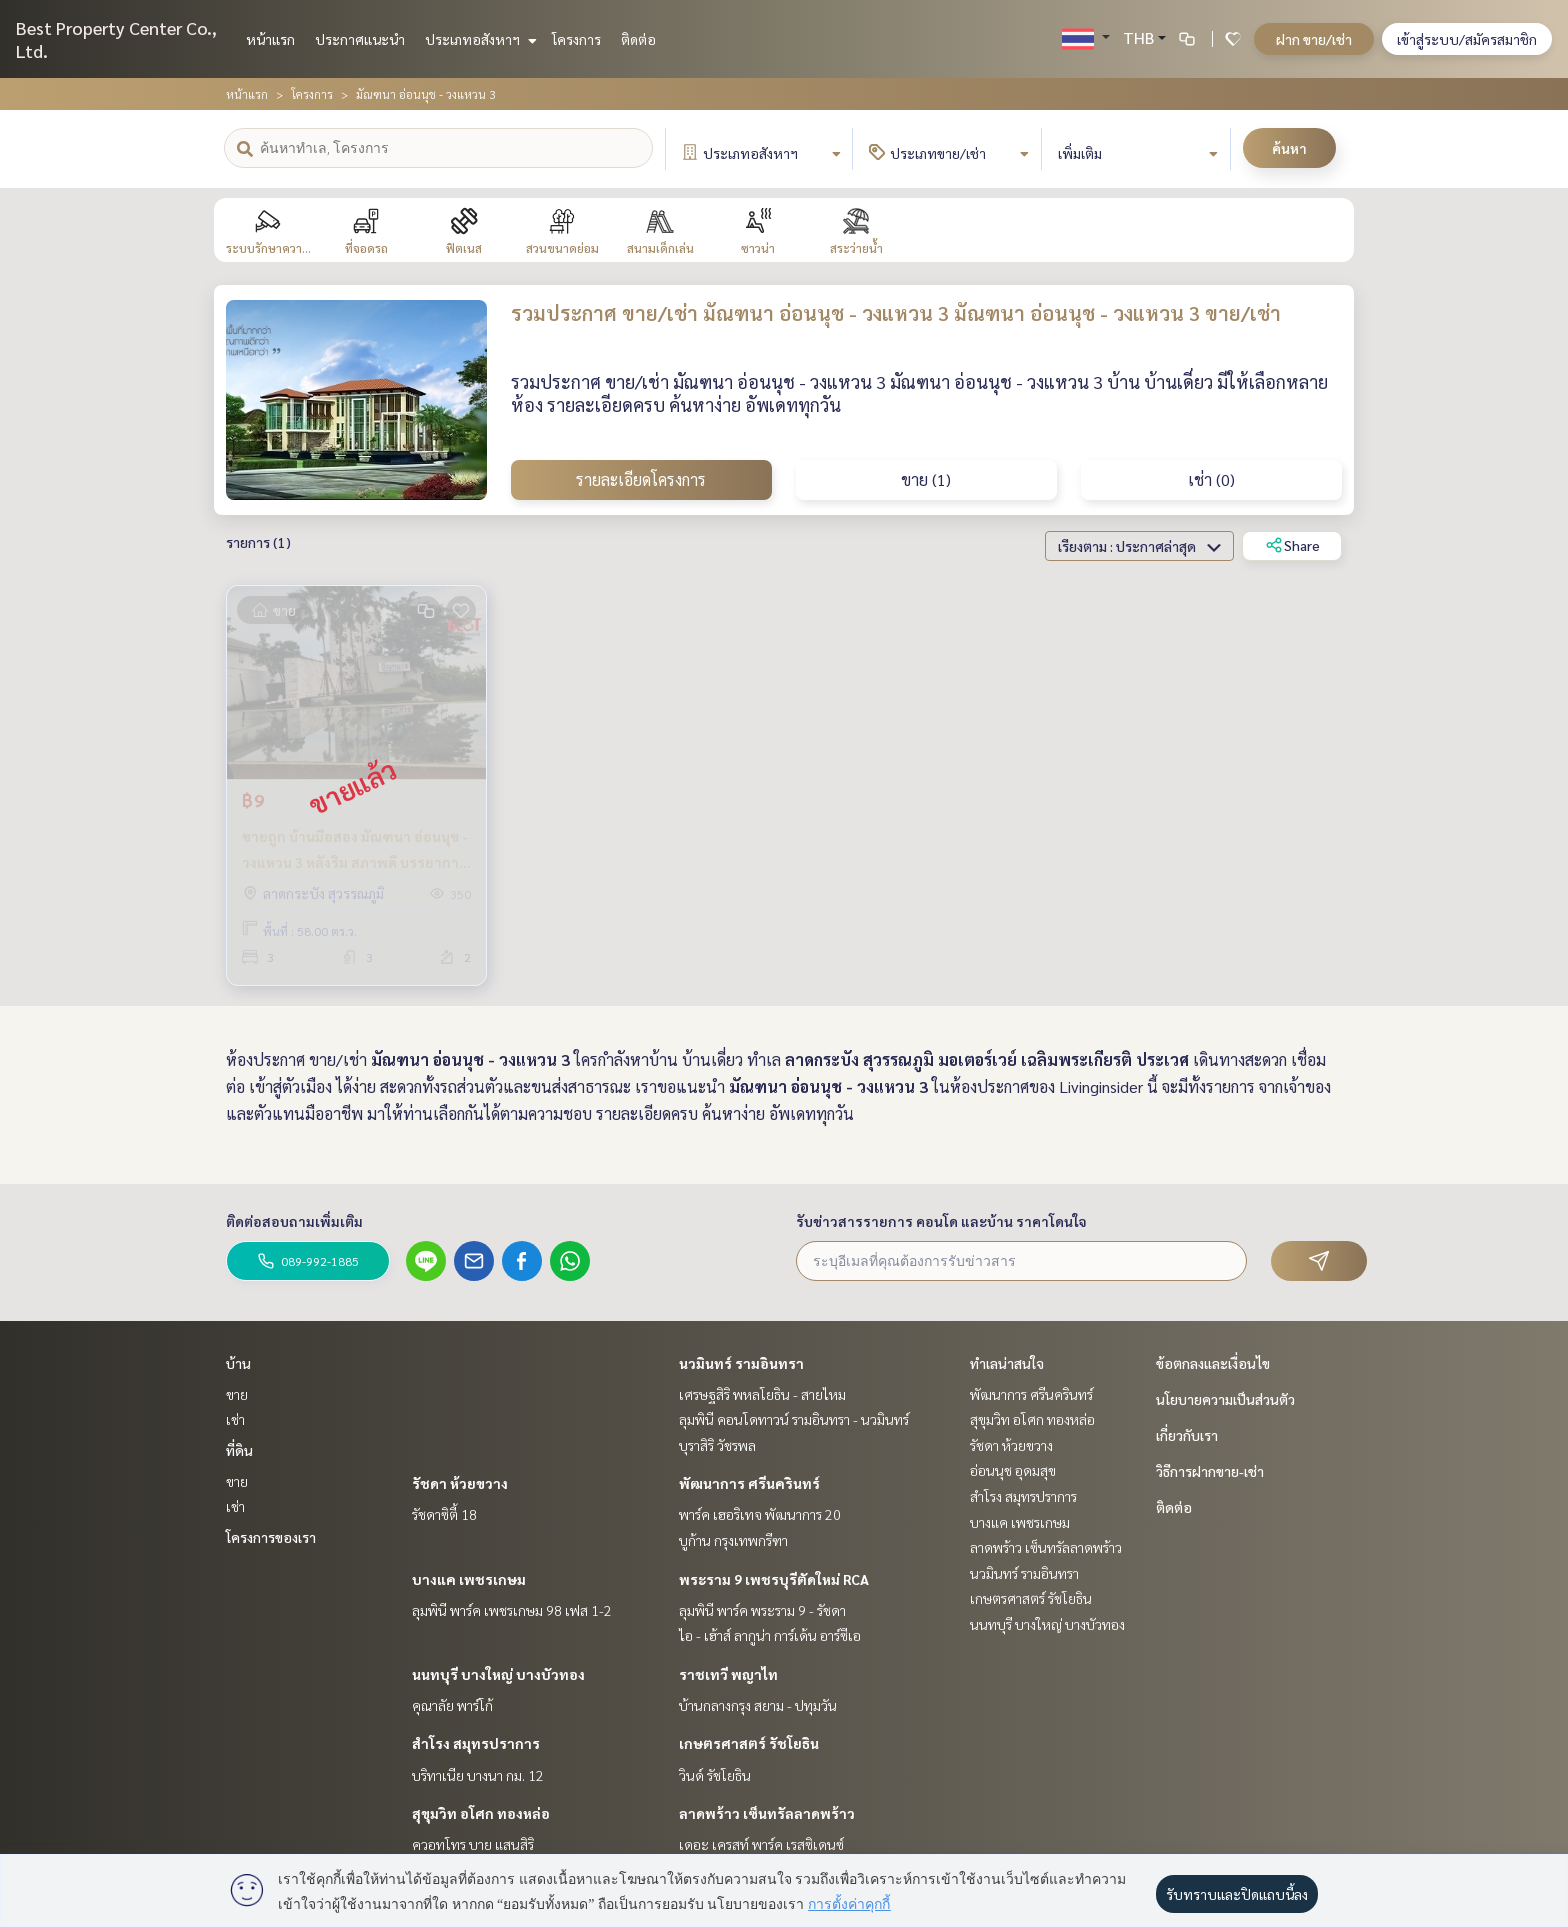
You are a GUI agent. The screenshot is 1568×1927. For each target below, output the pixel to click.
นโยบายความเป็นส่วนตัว (1225, 1399)
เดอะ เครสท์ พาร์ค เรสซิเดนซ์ (761, 1844)
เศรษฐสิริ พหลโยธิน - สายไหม (762, 1394)
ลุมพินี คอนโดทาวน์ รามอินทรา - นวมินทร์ (794, 1419)
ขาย (237, 1394)
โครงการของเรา (271, 1537)
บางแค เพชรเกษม (469, 1579)
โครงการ (576, 39)
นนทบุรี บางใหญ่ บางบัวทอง (498, 1674)
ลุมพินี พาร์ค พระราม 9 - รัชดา (762, 1610)
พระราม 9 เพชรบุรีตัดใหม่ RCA (774, 1579)
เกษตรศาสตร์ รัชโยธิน (749, 1743)
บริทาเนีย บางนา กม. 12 (478, 1775)
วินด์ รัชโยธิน (715, 1775)
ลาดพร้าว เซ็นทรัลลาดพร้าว (767, 1813)
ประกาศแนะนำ (360, 39)
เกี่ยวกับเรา (1187, 1435)
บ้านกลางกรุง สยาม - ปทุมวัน (758, 1705)
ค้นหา (1289, 148)
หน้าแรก (270, 39)
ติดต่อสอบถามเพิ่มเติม (294, 1221)
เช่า (235, 1419)
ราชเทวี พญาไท (728, 1674)
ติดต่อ (638, 39)
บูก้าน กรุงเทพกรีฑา (733, 1540)
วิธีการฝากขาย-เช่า (1210, 1471)
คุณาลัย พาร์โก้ (452, 1705)
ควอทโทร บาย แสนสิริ (473, 1844)
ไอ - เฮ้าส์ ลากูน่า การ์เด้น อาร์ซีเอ (770, 1635)
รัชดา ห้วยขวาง (460, 1483)
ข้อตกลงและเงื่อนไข (1213, 1363)
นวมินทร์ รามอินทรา (741, 1363)
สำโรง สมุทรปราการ (476, 1743)
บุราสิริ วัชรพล (717, 1445)
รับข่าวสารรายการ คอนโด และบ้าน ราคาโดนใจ (941, 1221)
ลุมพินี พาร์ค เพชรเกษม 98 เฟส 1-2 (512, 1610)
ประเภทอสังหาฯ (478, 39)
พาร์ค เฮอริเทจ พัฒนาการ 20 (760, 1514)
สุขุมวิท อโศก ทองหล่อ (481, 1813)
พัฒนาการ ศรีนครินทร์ (749, 1483)
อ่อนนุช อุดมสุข (1013, 1470)
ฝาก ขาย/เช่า (1314, 39)
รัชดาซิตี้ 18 (444, 1514)
